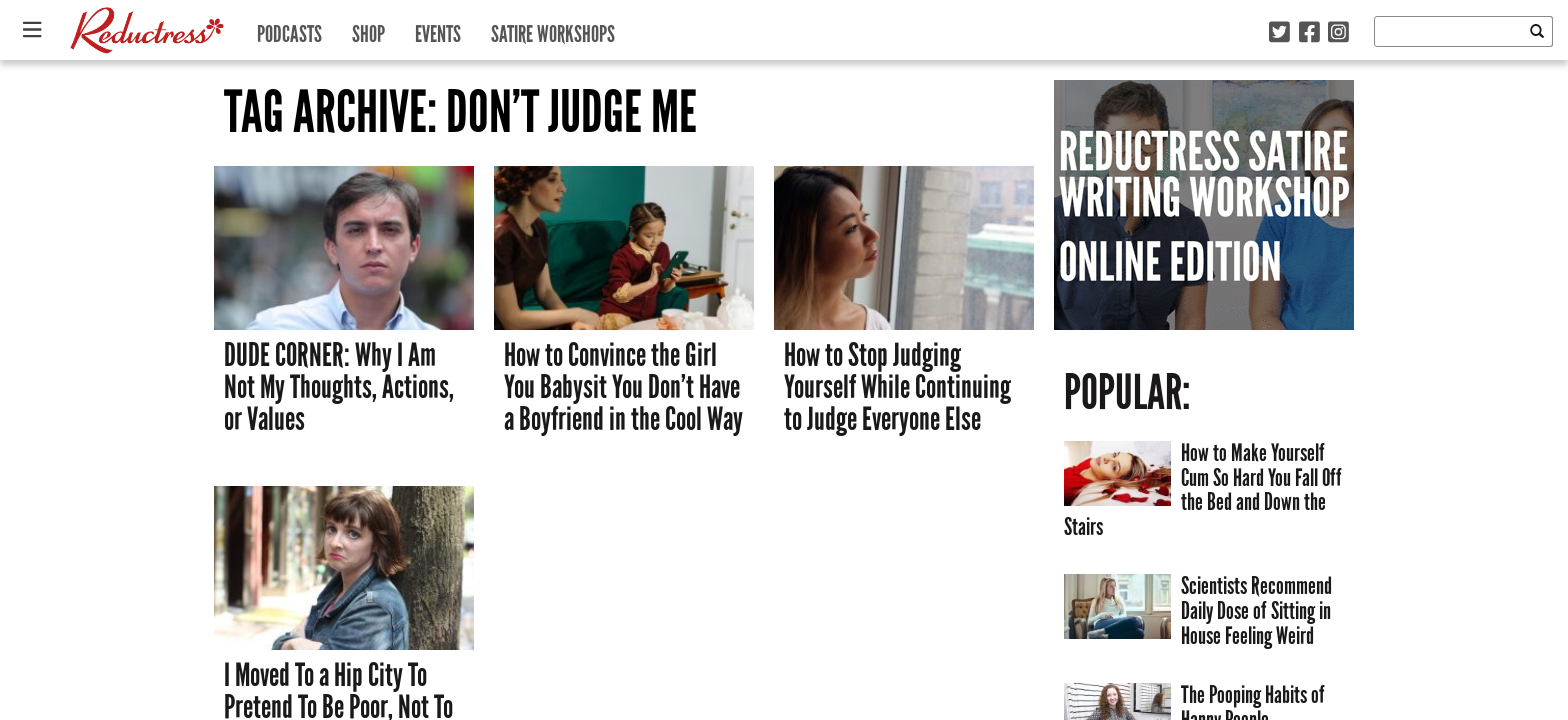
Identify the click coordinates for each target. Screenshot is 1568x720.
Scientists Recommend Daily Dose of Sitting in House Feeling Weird (1256, 610)
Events (438, 29)
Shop (368, 29)
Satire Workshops (553, 29)
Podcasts (289, 29)
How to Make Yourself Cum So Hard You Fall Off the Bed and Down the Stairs (1203, 489)
